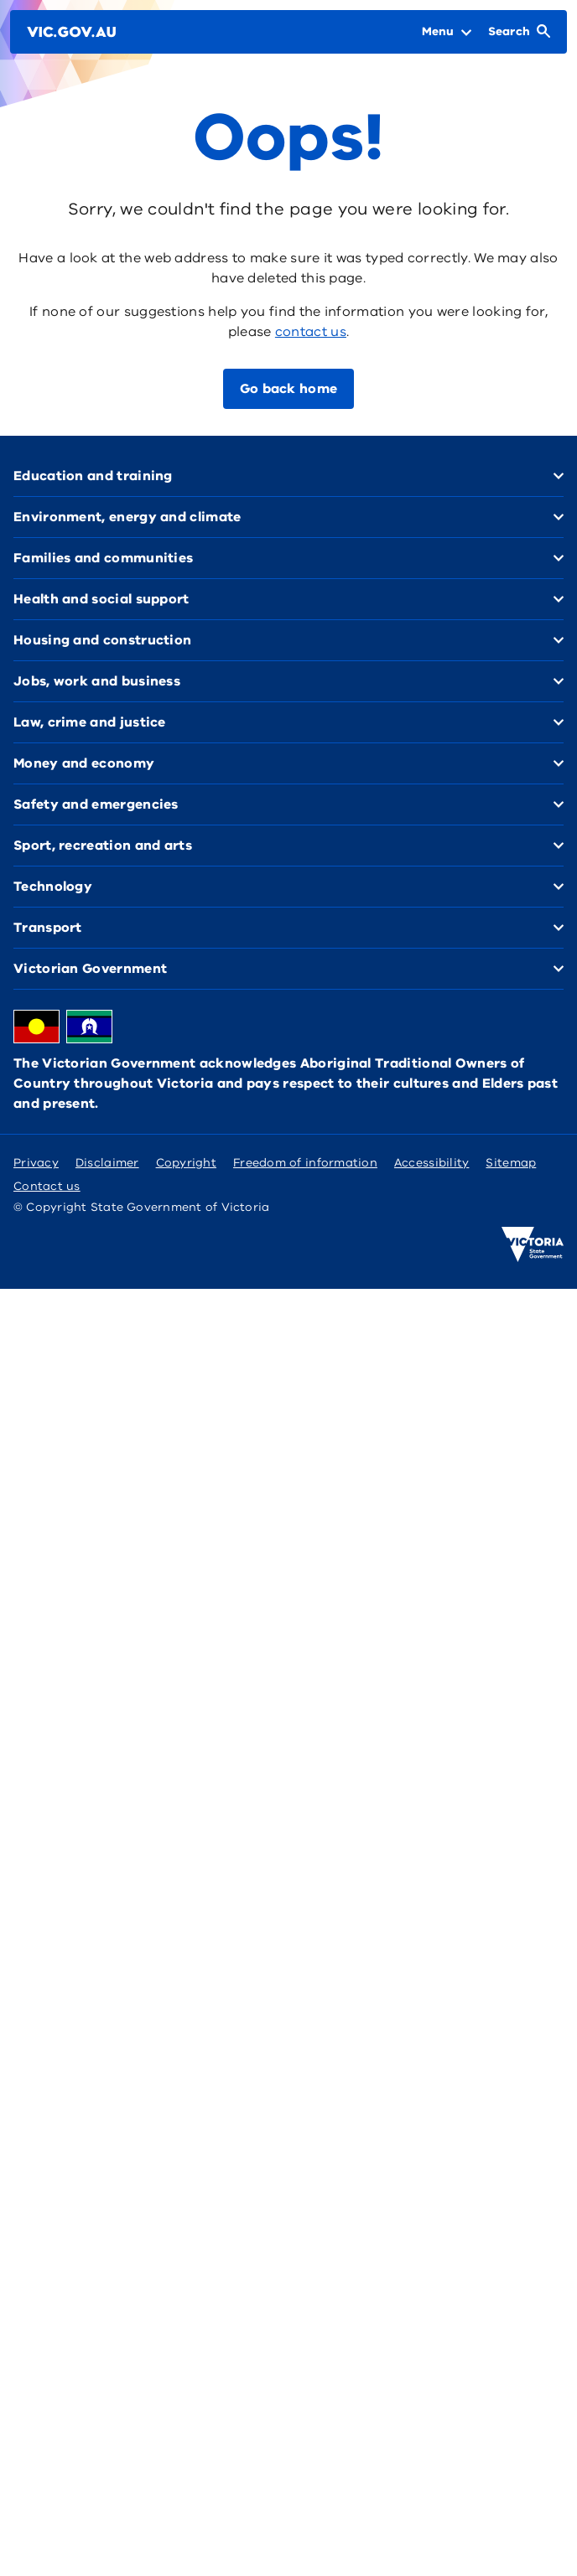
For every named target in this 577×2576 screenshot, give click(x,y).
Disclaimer (107, 1163)
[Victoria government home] (533, 1244)
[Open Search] (519, 32)
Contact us (47, 1186)
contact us (310, 332)
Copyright (186, 1163)
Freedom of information (305, 1163)
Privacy (36, 1163)
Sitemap (511, 1163)
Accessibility (432, 1163)
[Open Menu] (446, 32)
